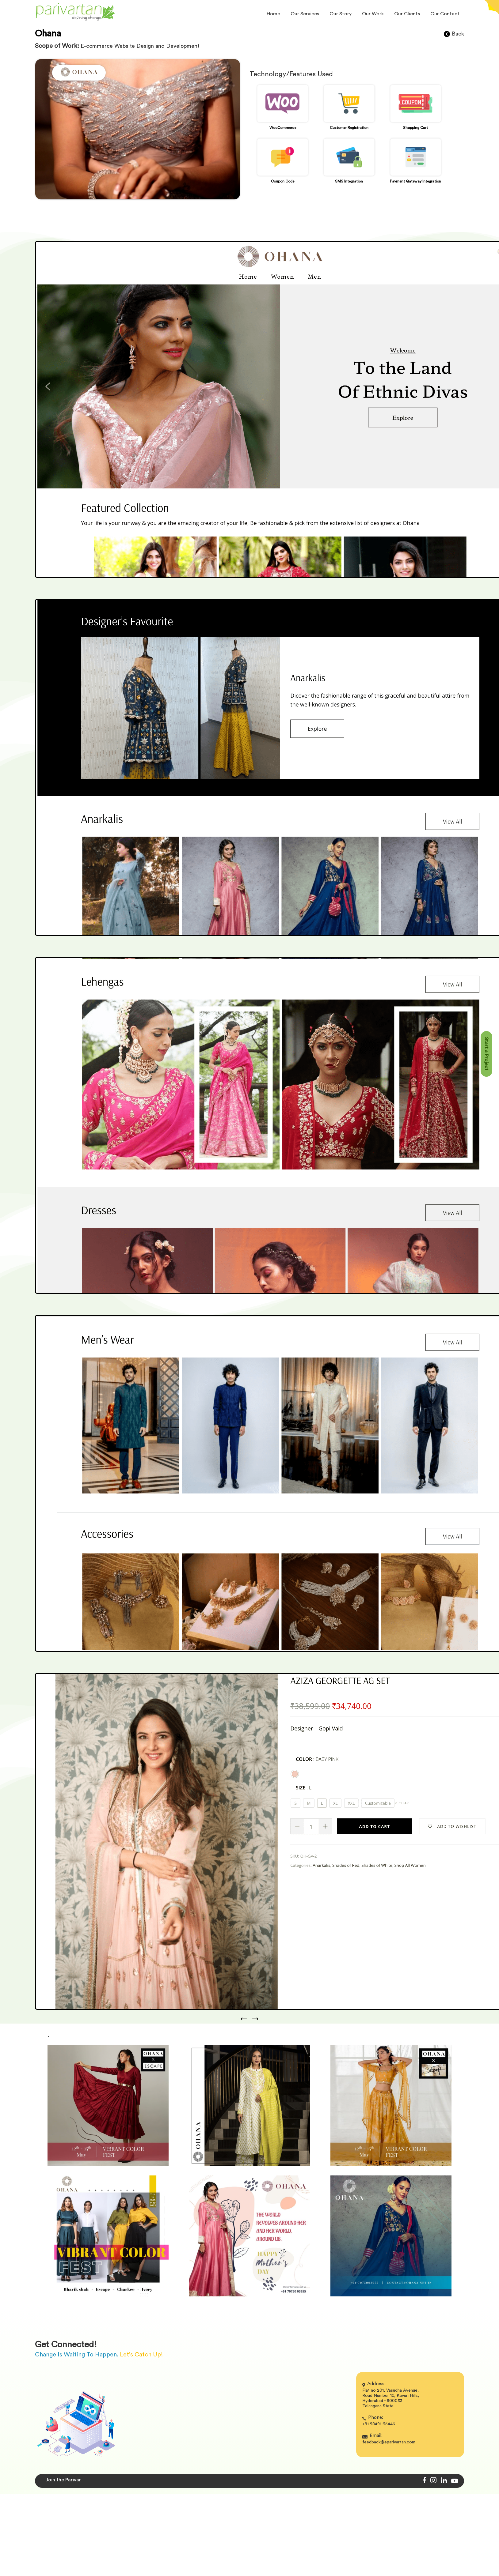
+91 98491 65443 (378, 2424)
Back (454, 33)
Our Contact (444, 13)
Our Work (373, 13)
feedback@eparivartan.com (388, 2442)
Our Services (305, 13)
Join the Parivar (63, 2479)
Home (273, 13)
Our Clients (407, 13)
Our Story (340, 13)
